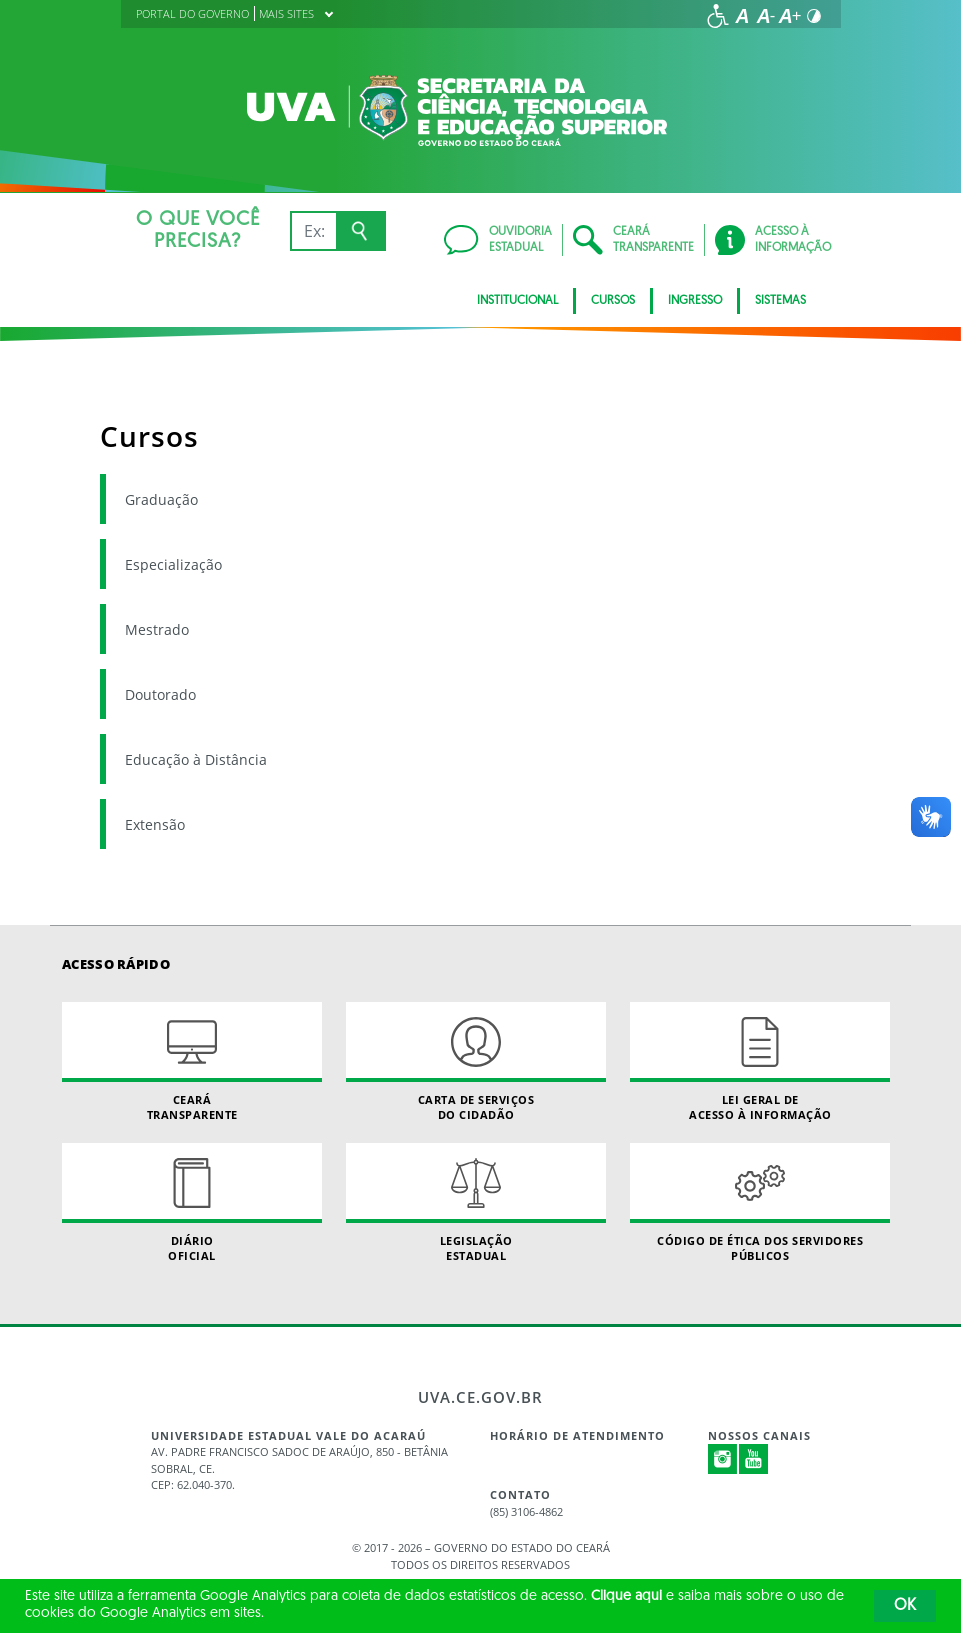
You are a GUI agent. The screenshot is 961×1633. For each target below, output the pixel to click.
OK (905, 1606)
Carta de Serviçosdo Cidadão (476, 1062)
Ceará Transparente (192, 1062)
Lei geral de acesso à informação (760, 1062)
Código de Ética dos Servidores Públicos (760, 1203)
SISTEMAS (780, 301)
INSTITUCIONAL (517, 301)
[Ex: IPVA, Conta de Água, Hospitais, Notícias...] (313, 231)
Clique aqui (626, 1596)
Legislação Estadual (476, 1203)
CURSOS (613, 301)
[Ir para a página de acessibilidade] (718, 16)
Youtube (754, 1459)
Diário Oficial (192, 1203)
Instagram (723, 1459)
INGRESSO (695, 301)
